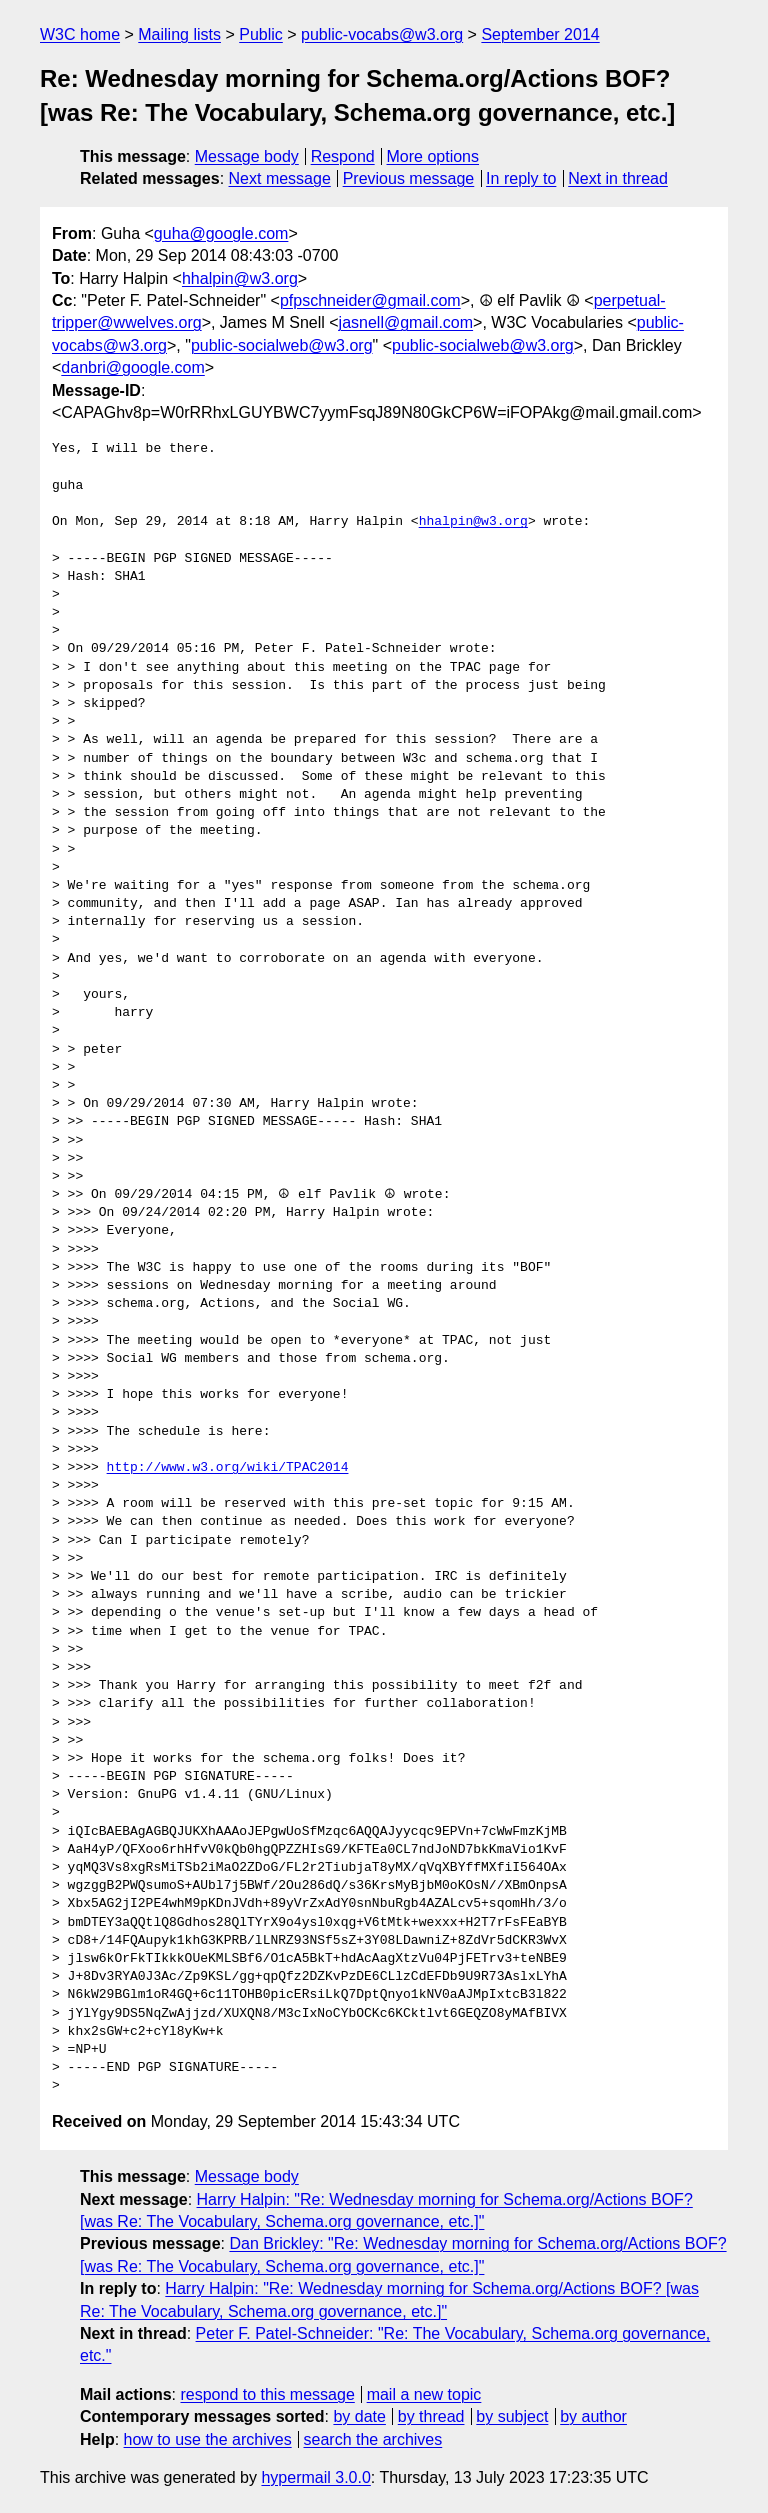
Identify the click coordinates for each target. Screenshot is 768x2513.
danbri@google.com (132, 367)
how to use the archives (208, 2439)
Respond (343, 156)
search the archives (373, 2439)
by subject (512, 2416)
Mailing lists (179, 34)
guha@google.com (221, 233)
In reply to (521, 178)
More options (433, 156)
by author (593, 2416)
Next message (280, 178)
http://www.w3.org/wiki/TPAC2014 (228, 1468)
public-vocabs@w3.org (382, 34)
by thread (431, 2416)
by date (359, 2416)
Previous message (409, 178)
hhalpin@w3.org (240, 278)
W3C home (80, 34)
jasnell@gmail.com (406, 322)
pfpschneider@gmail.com (370, 300)
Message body (247, 156)
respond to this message (267, 2394)
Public (261, 34)
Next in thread (618, 178)
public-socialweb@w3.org (282, 345)
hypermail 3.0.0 (315, 2477)
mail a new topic (424, 2394)
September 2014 (540, 34)
